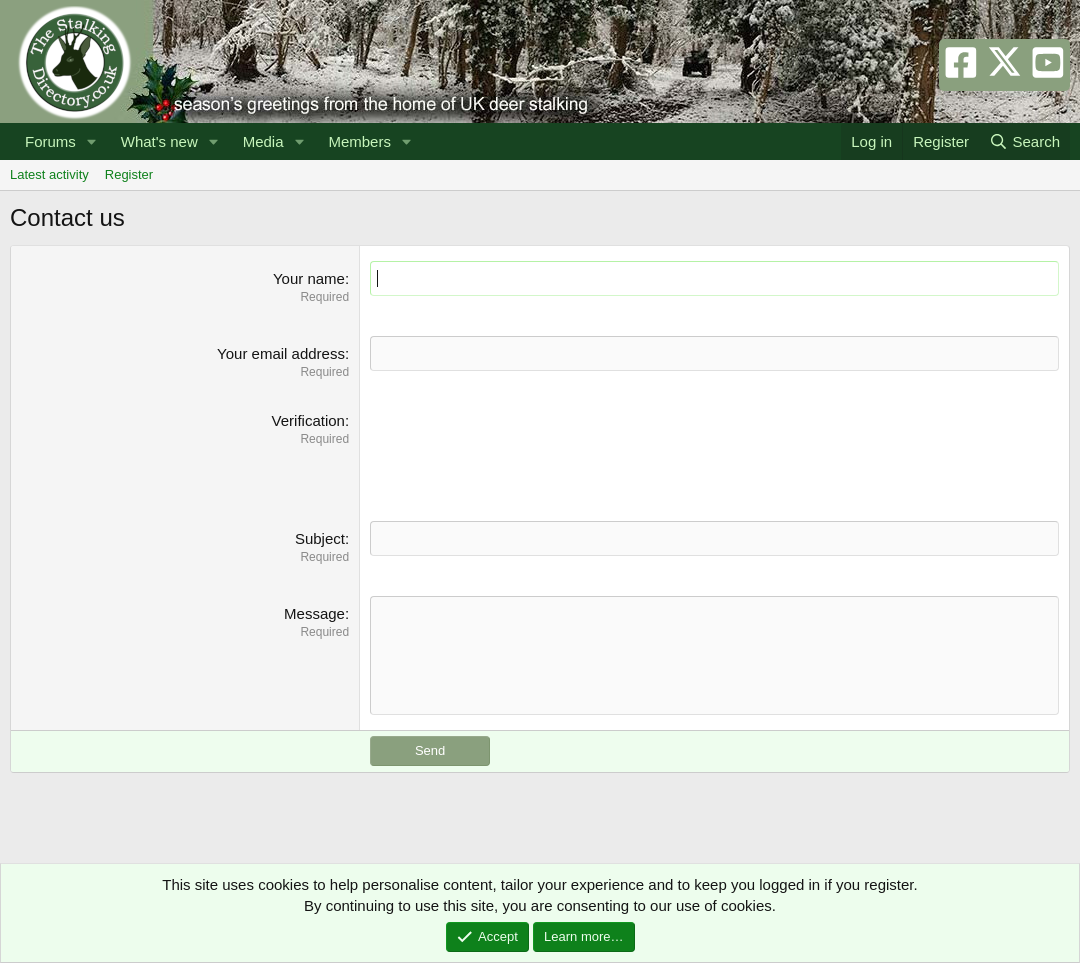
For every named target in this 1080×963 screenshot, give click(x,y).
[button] (92, 141)
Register (129, 174)
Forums (50, 141)
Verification (308, 420)
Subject (320, 538)
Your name (309, 278)
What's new (159, 141)
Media (263, 141)
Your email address (281, 353)
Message (314, 613)
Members (359, 141)
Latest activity (49, 174)
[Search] (1024, 141)
